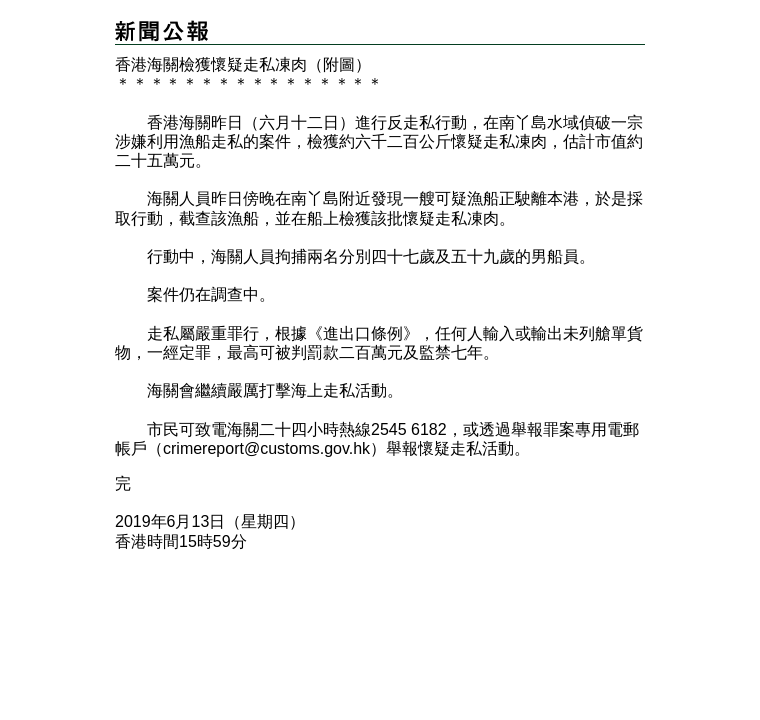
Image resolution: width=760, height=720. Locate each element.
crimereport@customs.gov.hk (266, 448)
